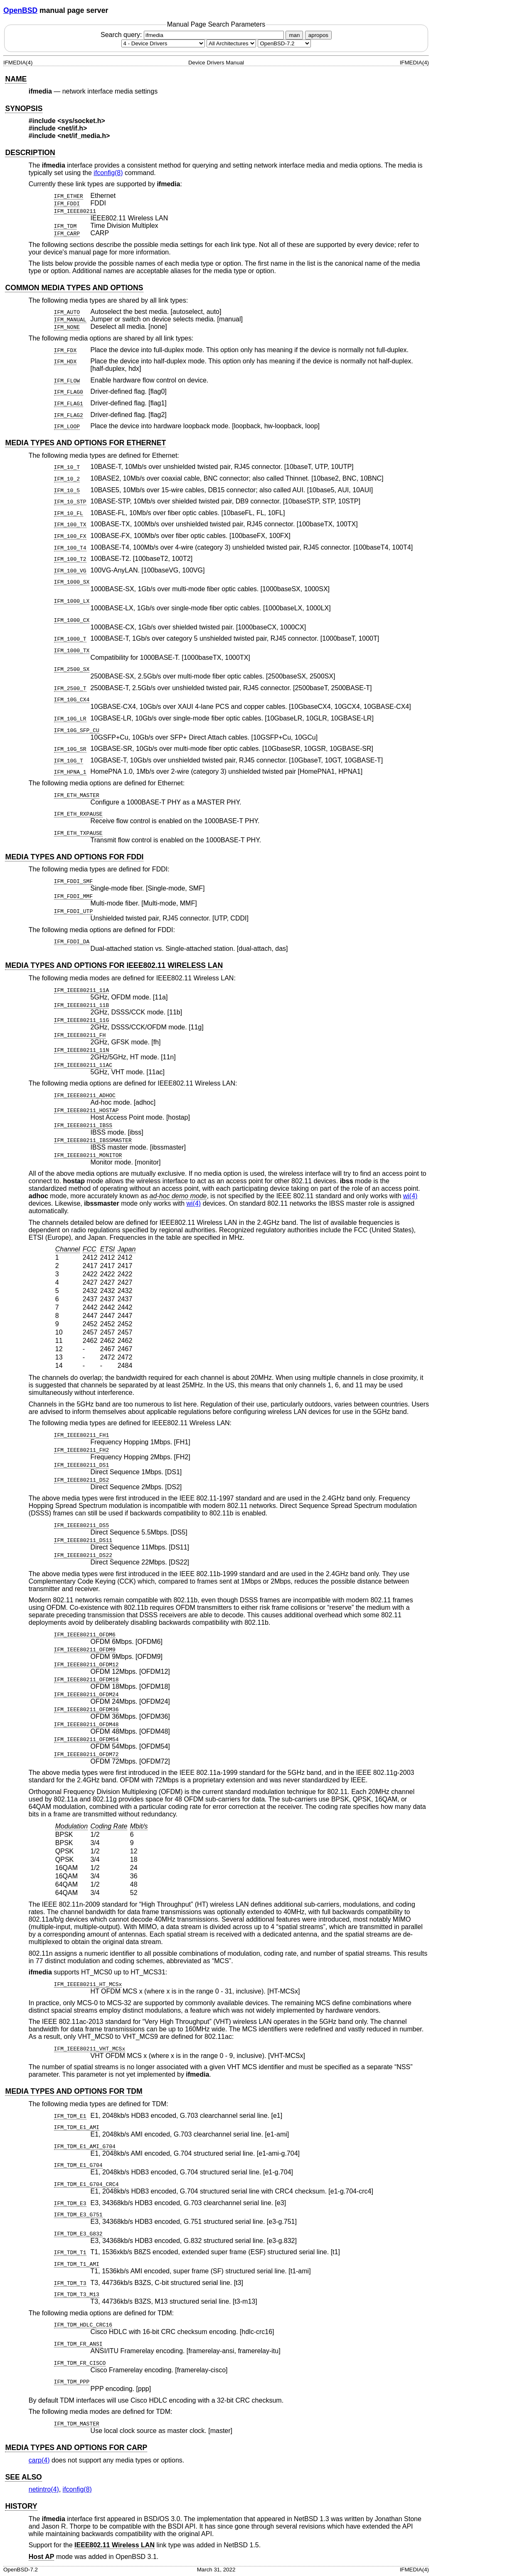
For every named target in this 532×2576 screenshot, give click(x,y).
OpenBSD (20, 10)
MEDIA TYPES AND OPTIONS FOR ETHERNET (85, 443)
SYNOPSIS (23, 108)
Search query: (193, 34)
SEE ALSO (23, 2477)
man (294, 35)
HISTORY (21, 2506)
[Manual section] (163, 43)
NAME (16, 79)
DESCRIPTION (30, 152)
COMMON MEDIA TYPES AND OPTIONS (74, 288)
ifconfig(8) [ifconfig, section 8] (108, 172)
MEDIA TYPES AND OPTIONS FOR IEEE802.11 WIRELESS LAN (114, 965)
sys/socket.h (81, 120)
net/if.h (72, 128)
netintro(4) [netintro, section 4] (44, 2489)
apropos (318, 35)
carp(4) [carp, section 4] (39, 2460)
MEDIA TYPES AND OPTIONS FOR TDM (73, 2091)
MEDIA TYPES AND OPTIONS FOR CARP (76, 2447)
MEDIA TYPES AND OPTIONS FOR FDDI (74, 857)
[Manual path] (284, 43)
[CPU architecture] (231, 43)
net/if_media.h (84, 135)
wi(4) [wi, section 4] (410, 1195)
